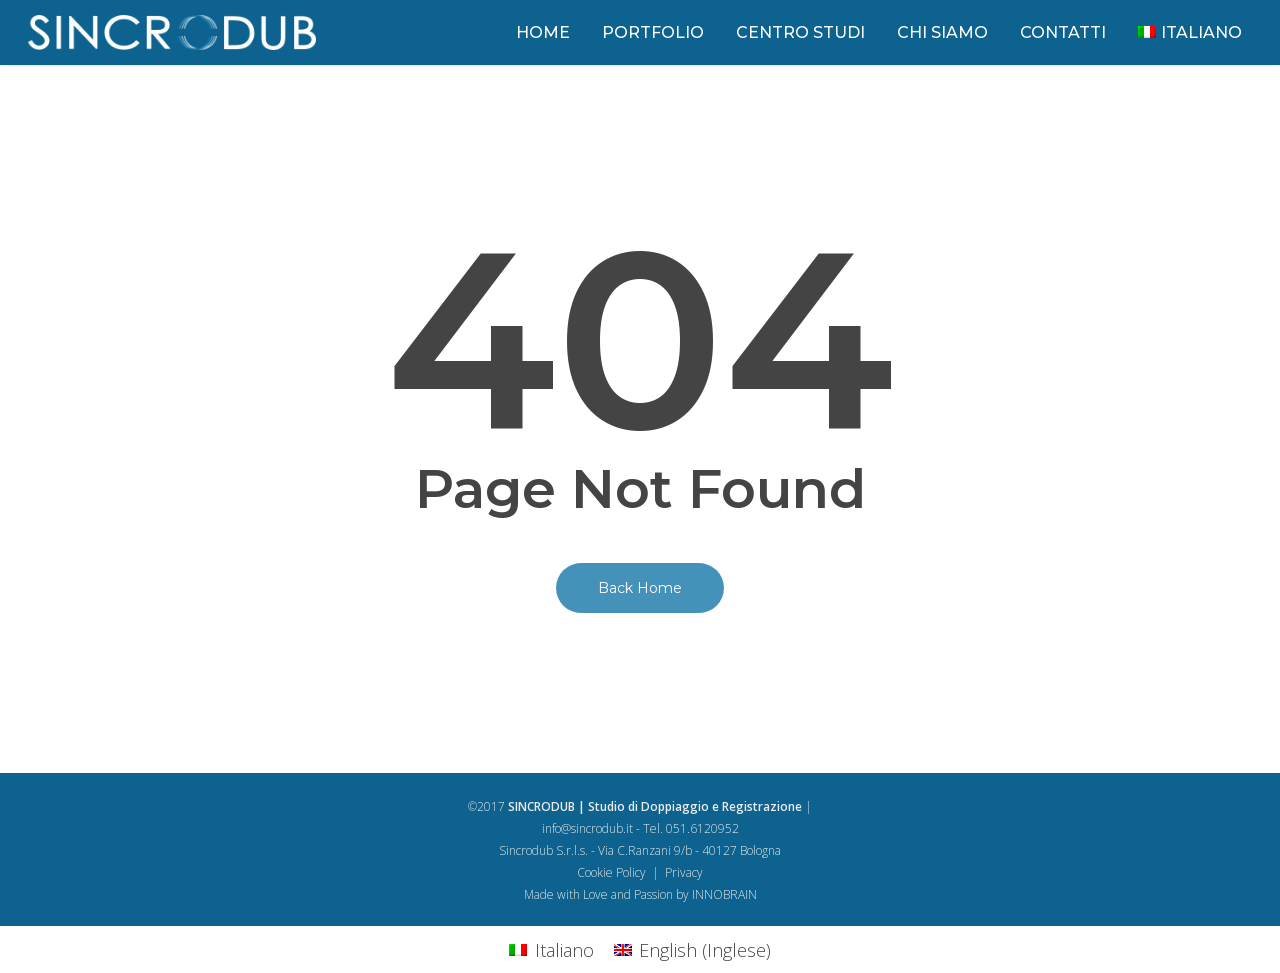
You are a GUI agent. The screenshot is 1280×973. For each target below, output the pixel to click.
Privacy (684, 872)
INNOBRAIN (724, 894)
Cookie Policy (611, 872)
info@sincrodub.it (587, 828)
